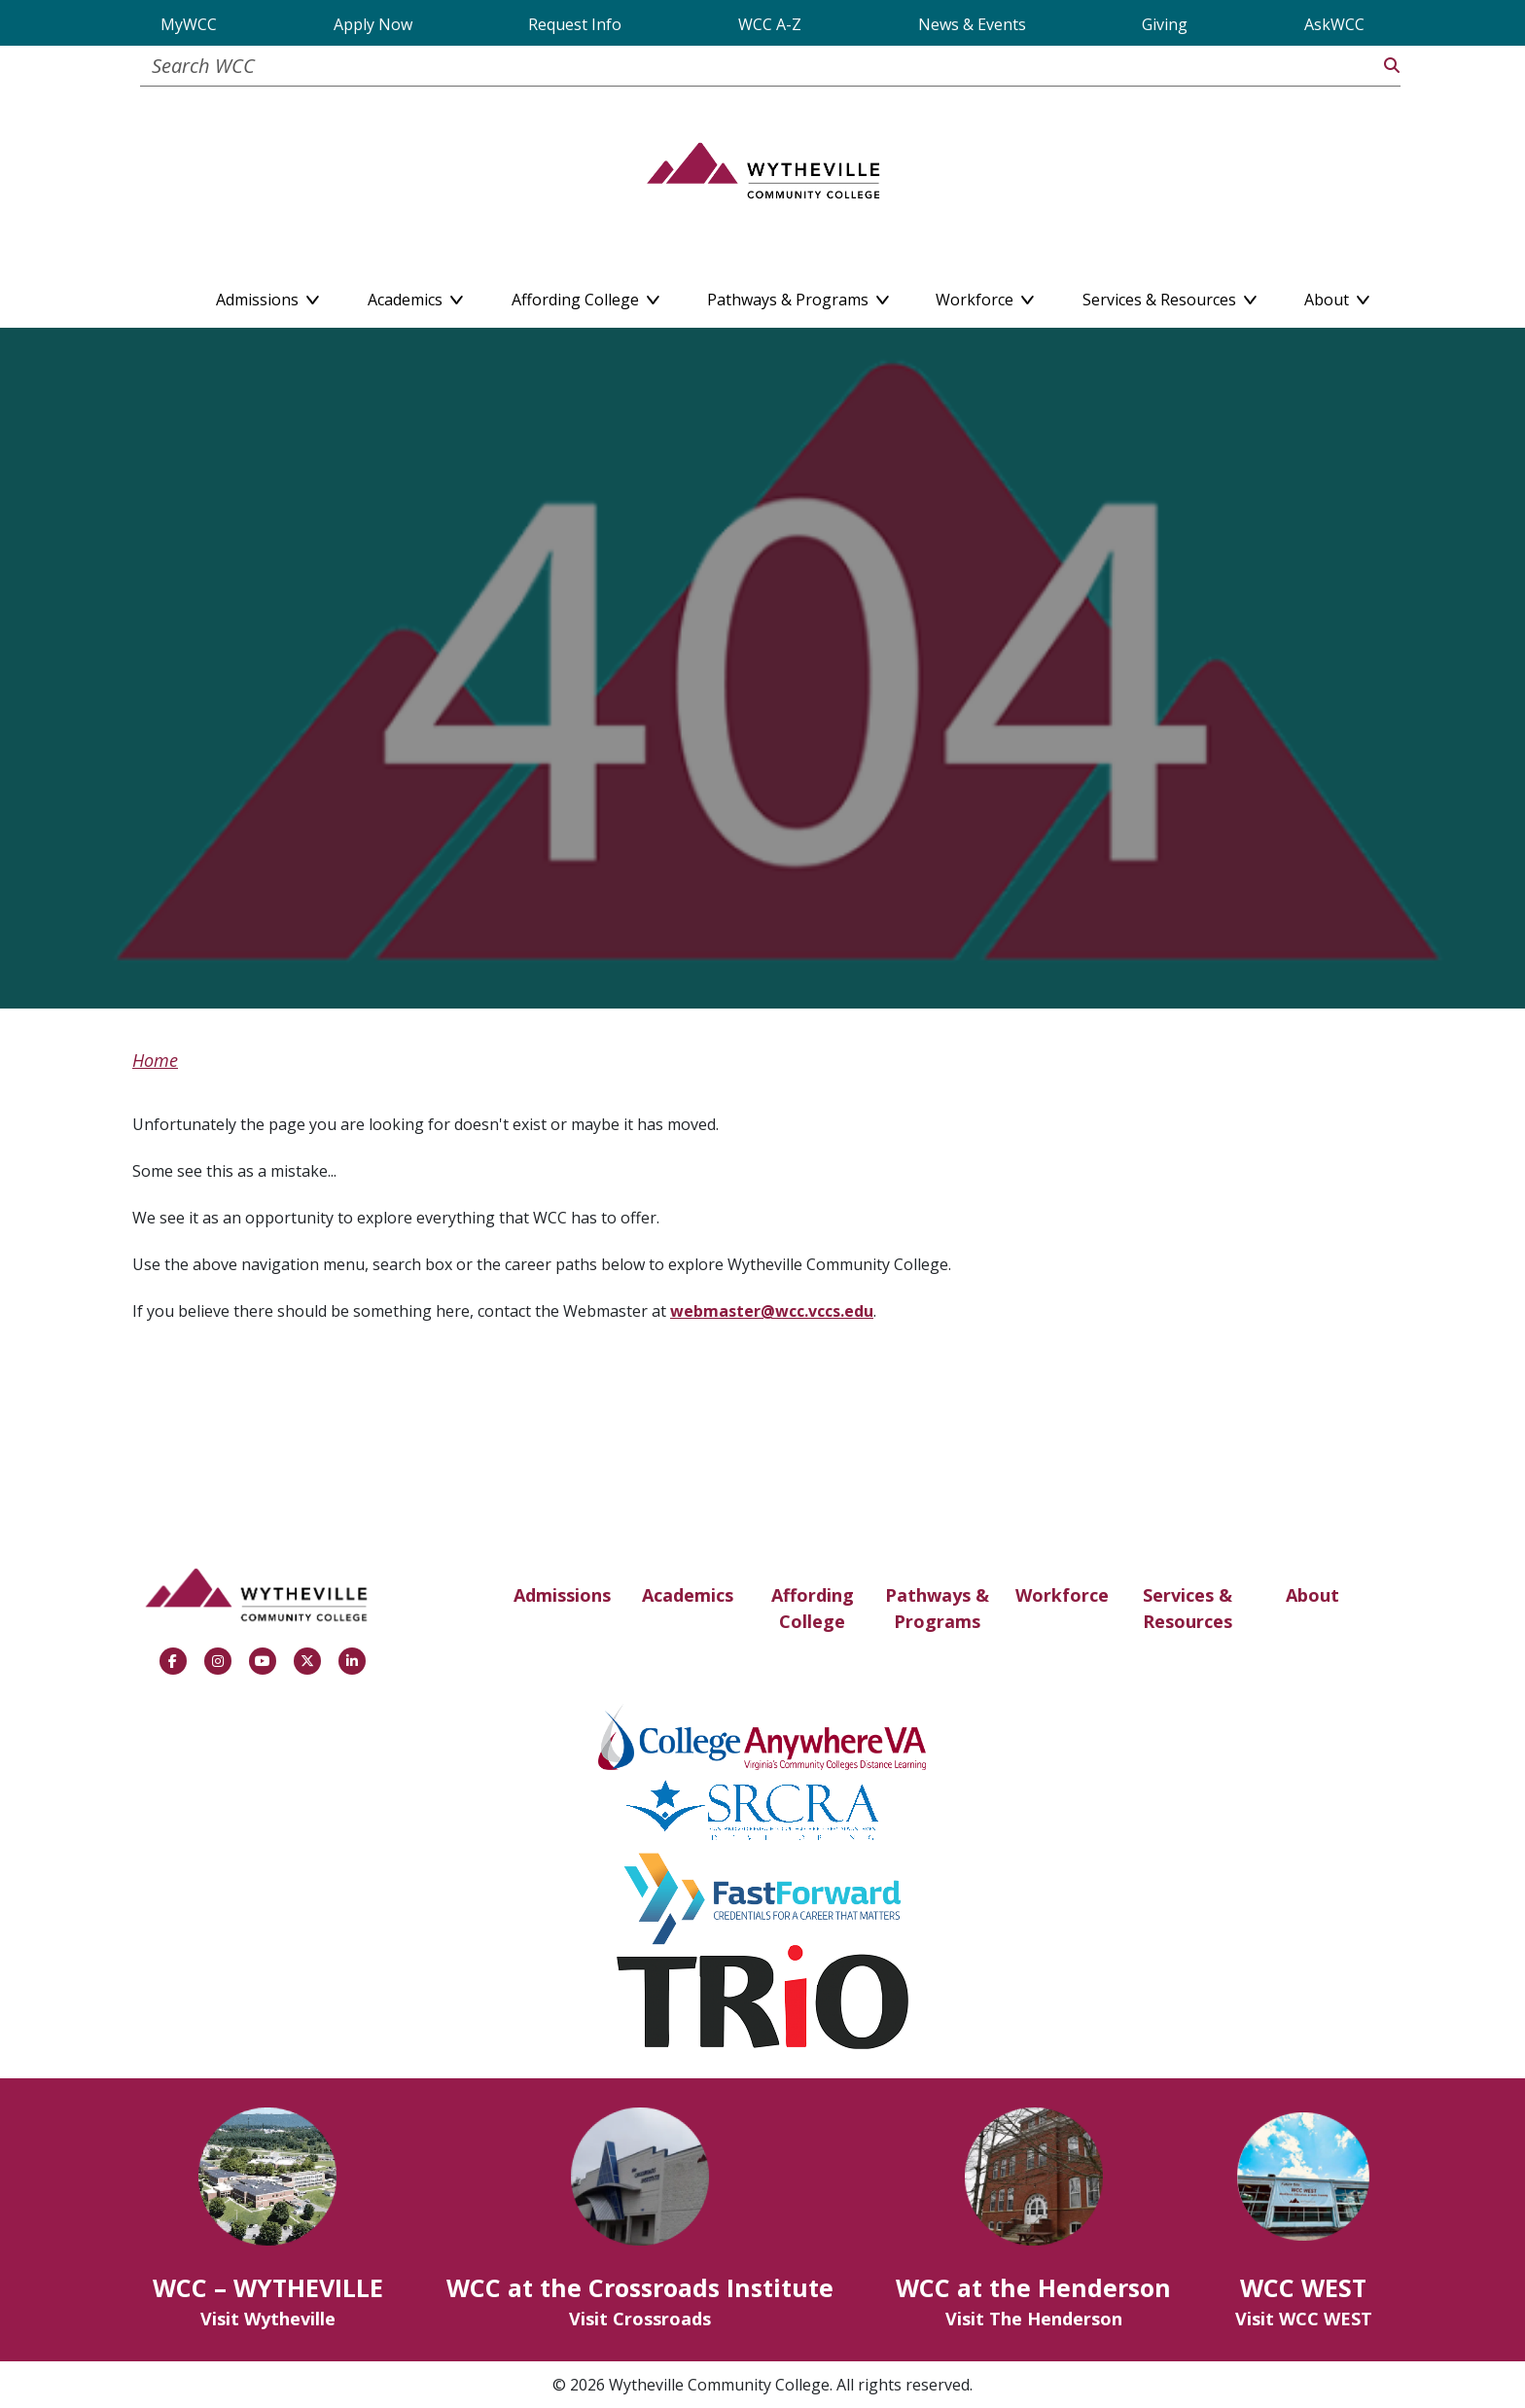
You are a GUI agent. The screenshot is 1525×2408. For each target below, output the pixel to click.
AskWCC (1334, 24)
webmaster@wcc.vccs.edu (771, 1311)
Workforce (1062, 1595)
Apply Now (373, 24)
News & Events (972, 24)
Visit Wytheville (268, 2318)
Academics (687, 1595)
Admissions (562, 1595)
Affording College (812, 1608)
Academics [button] (415, 295)
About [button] (1336, 295)
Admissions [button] (267, 295)
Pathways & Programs (937, 1608)
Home (155, 1060)
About (1312, 1595)
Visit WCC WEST (1303, 2318)
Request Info (574, 24)
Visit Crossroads (640, 2318)
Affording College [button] (585, 295)
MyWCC (188, 24)
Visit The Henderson (1033, 2318)
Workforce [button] (985, 295)
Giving (1165, 24)
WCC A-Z (769, 24)
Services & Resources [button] (1169, 295)
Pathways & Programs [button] (798, 295)
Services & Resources (1187, 1608)
